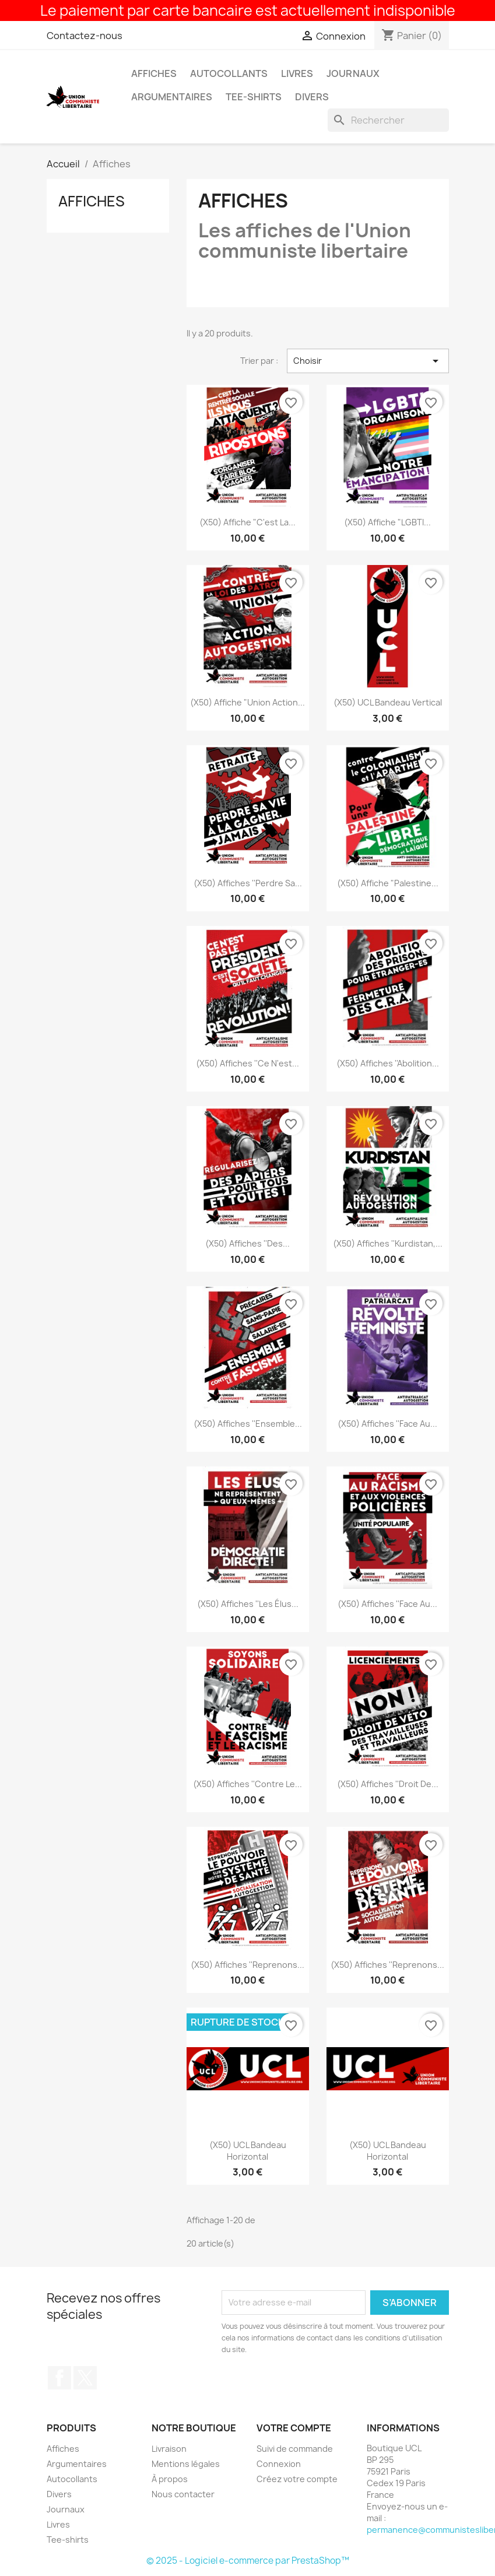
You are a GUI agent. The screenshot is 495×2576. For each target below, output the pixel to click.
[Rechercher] (388, 120)
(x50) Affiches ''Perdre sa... (248, 883)
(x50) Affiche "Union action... (247, 702)
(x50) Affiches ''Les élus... (248, 1603)
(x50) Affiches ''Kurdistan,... (388, 1243)
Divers (312, 96)
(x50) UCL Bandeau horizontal (247, 2150)
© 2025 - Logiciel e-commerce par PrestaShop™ (247, 2560)
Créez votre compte (297, 2478)
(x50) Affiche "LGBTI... (387, 522)
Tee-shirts (254, 96)
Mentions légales (186, 2463)
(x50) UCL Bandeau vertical (387, 702)
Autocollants (229, 73)
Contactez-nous (84, 35)
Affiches (154, 73)
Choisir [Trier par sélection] (367, 361)
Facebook (59, 2377)
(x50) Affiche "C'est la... (247, 522)
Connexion (279, 2463)
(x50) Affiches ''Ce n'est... (247, 1063)
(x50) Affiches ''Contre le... (247, 1783)
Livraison (169, 2448)
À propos (170, 2478)
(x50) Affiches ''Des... (247, 1243)
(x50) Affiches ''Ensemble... (248, 1423)
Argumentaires (171, 96)
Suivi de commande (295, 2448)
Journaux (353, 73)
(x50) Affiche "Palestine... (387, 883)
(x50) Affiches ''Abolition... (387, 1063)
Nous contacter (183, 2494)
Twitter (85, 2377)
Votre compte (294, 2427)
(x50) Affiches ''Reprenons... (247, 1964)
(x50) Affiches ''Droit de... (387, 1783)
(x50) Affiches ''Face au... (387, 1423)
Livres (297, 73)
